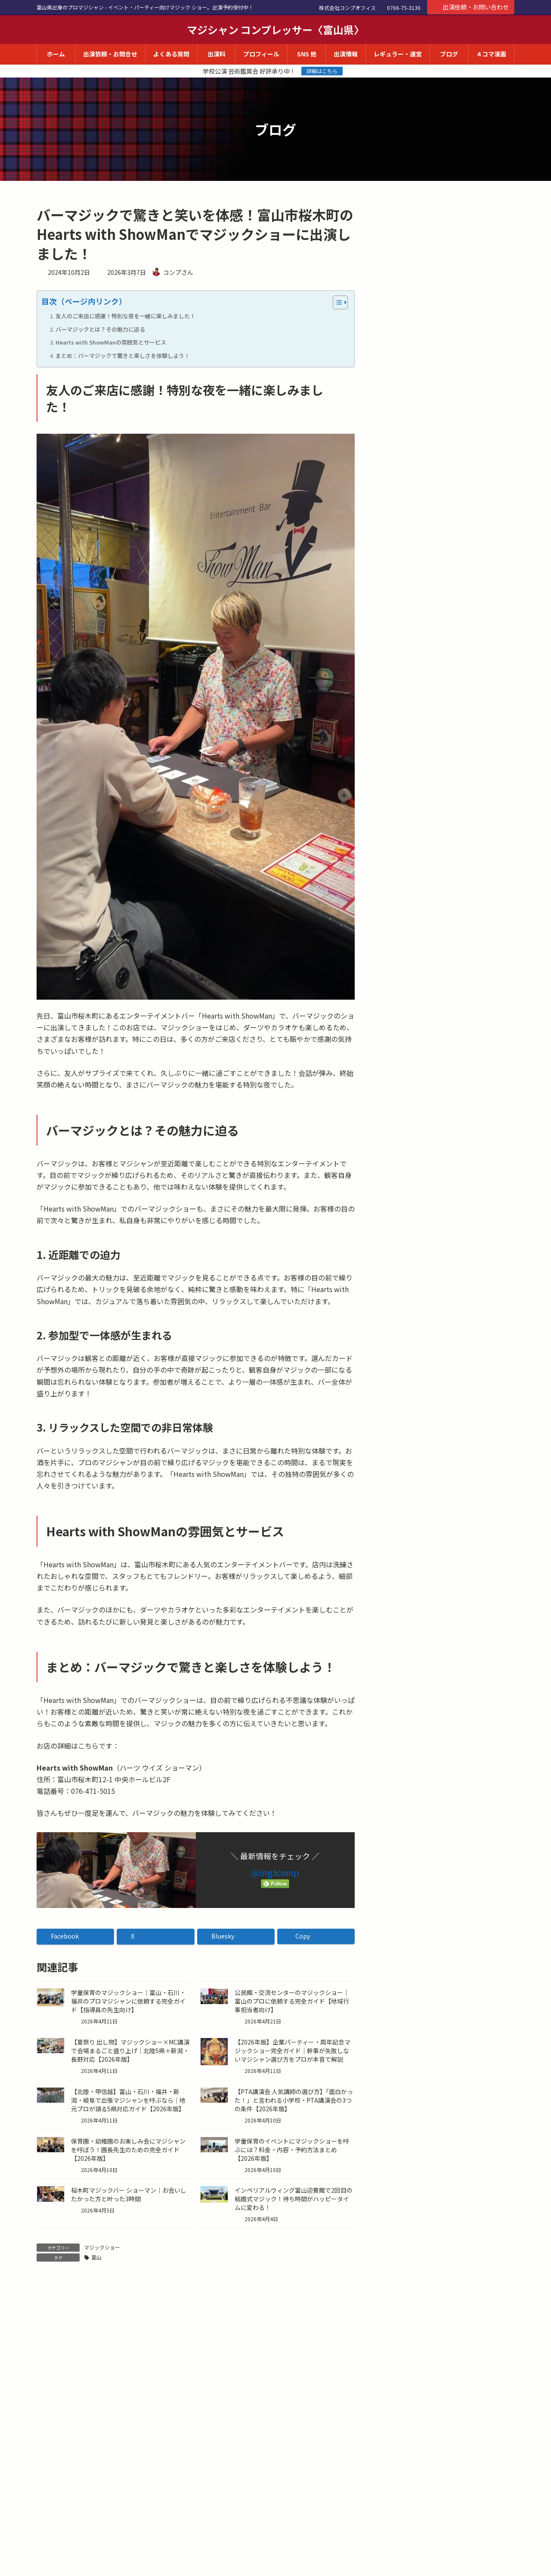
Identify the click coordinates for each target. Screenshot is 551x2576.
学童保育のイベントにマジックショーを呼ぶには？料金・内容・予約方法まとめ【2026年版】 (292, 2150)
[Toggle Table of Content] (336, 302)
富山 (96, 2257)
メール (51, 2507)
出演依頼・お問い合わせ (471, 7)
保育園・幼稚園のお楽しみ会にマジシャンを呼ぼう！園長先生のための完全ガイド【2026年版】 (128, 2150)
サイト (47, 2555)
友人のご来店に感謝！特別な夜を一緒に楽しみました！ (125, 316)
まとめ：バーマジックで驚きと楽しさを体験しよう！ (123, 355)
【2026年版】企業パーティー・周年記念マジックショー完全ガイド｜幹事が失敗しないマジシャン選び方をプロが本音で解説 (292, 2050)
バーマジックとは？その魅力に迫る (100, 329)
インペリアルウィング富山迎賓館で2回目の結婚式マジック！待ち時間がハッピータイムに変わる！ (294, 2199)
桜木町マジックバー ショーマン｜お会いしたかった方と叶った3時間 (128, 2194)
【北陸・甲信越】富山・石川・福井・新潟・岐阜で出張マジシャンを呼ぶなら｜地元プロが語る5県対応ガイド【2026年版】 (128, 2100)
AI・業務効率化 (409, 316)
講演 (394, 351)
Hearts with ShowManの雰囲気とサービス (111, 342)
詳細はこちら (321, 71)
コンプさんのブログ (418, 214)
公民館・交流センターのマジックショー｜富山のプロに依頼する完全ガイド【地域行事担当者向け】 (292, 2001)
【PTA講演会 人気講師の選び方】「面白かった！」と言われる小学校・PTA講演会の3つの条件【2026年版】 (294, 2100)
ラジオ (397, 334)
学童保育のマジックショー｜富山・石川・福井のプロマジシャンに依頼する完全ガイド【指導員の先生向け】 (128, 2001)
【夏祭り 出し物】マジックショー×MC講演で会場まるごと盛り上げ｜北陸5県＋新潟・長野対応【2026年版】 (130, 2050)
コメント (55, 2336)
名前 (48, 2459)
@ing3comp (275, 1872)
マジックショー (102, 2247)
